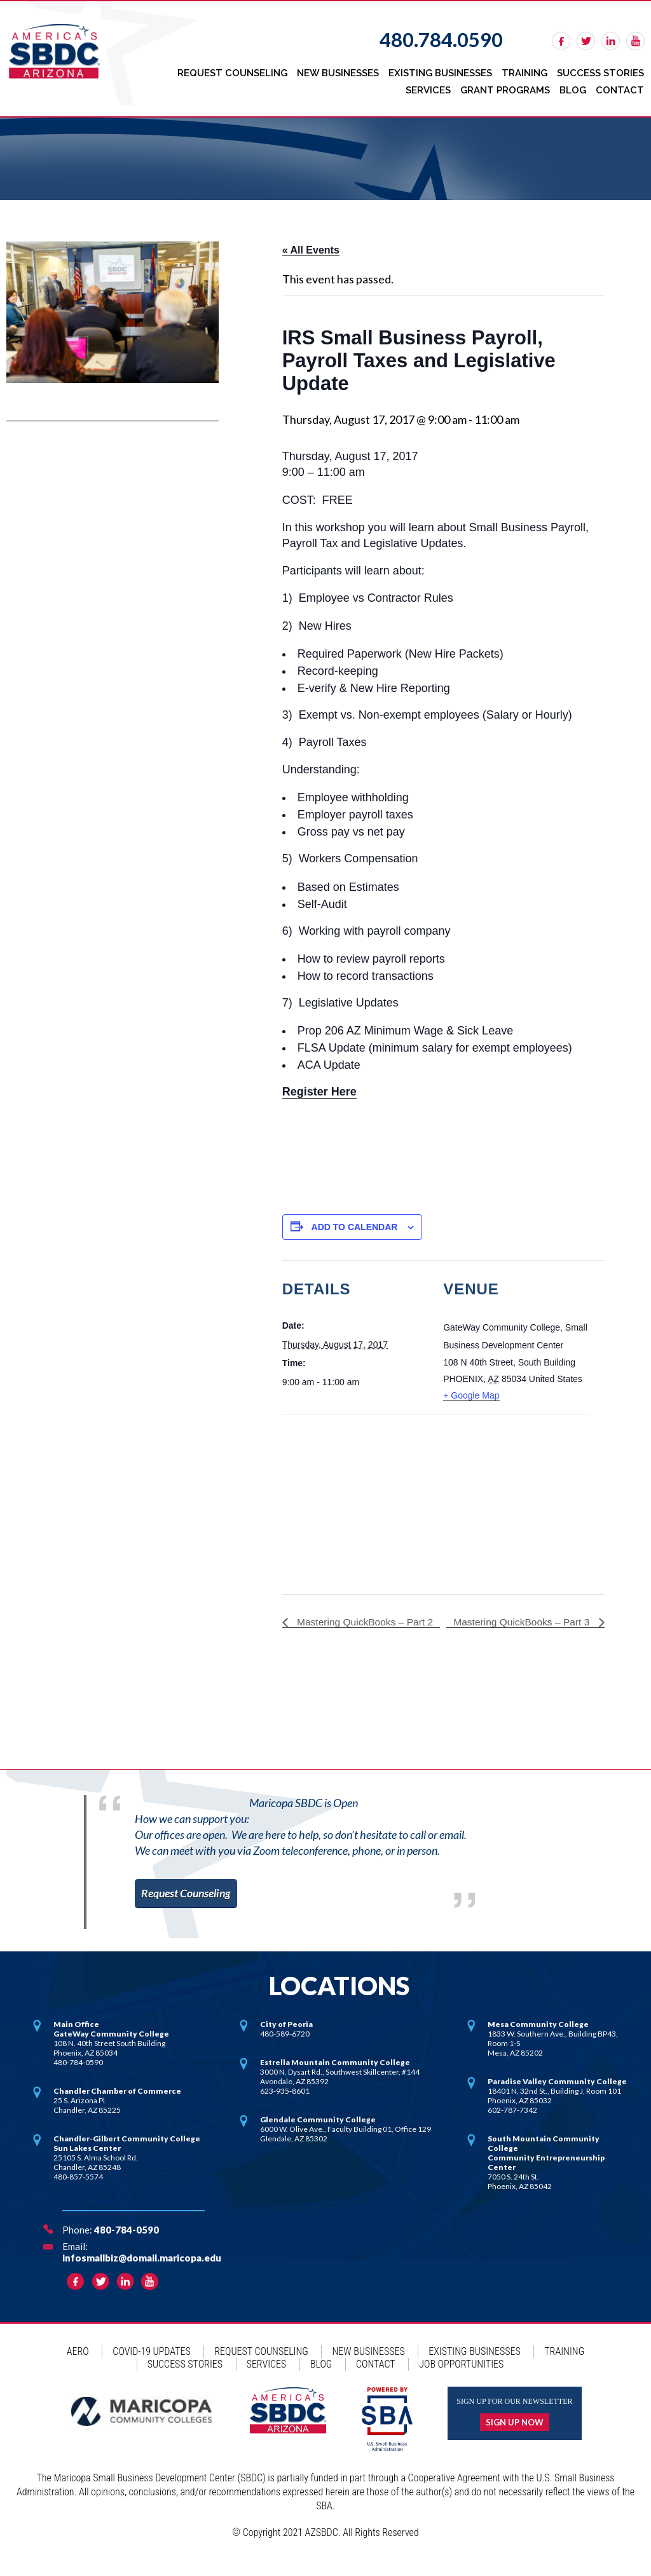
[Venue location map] (349, 1498)
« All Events (310, 246)
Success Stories (601, 72)
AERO (78, 2366)
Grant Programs (507, 87)
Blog (574, 87)
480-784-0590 (126, 2244)
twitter (586, 41)
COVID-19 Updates (151, 2366)
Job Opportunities (461, 2379)
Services (430, 87)
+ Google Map (471, 1391)
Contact (620, 87)
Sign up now (515, 2437)
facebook (561, 41)
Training (526, 72)
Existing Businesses (442, 72)
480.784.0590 (441, 39)
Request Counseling (236, 72)
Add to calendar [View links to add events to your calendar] (355, 1223)
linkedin (610, 41)
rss (635, 41)
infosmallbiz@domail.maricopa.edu (141, 2272)
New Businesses (340, 72)
